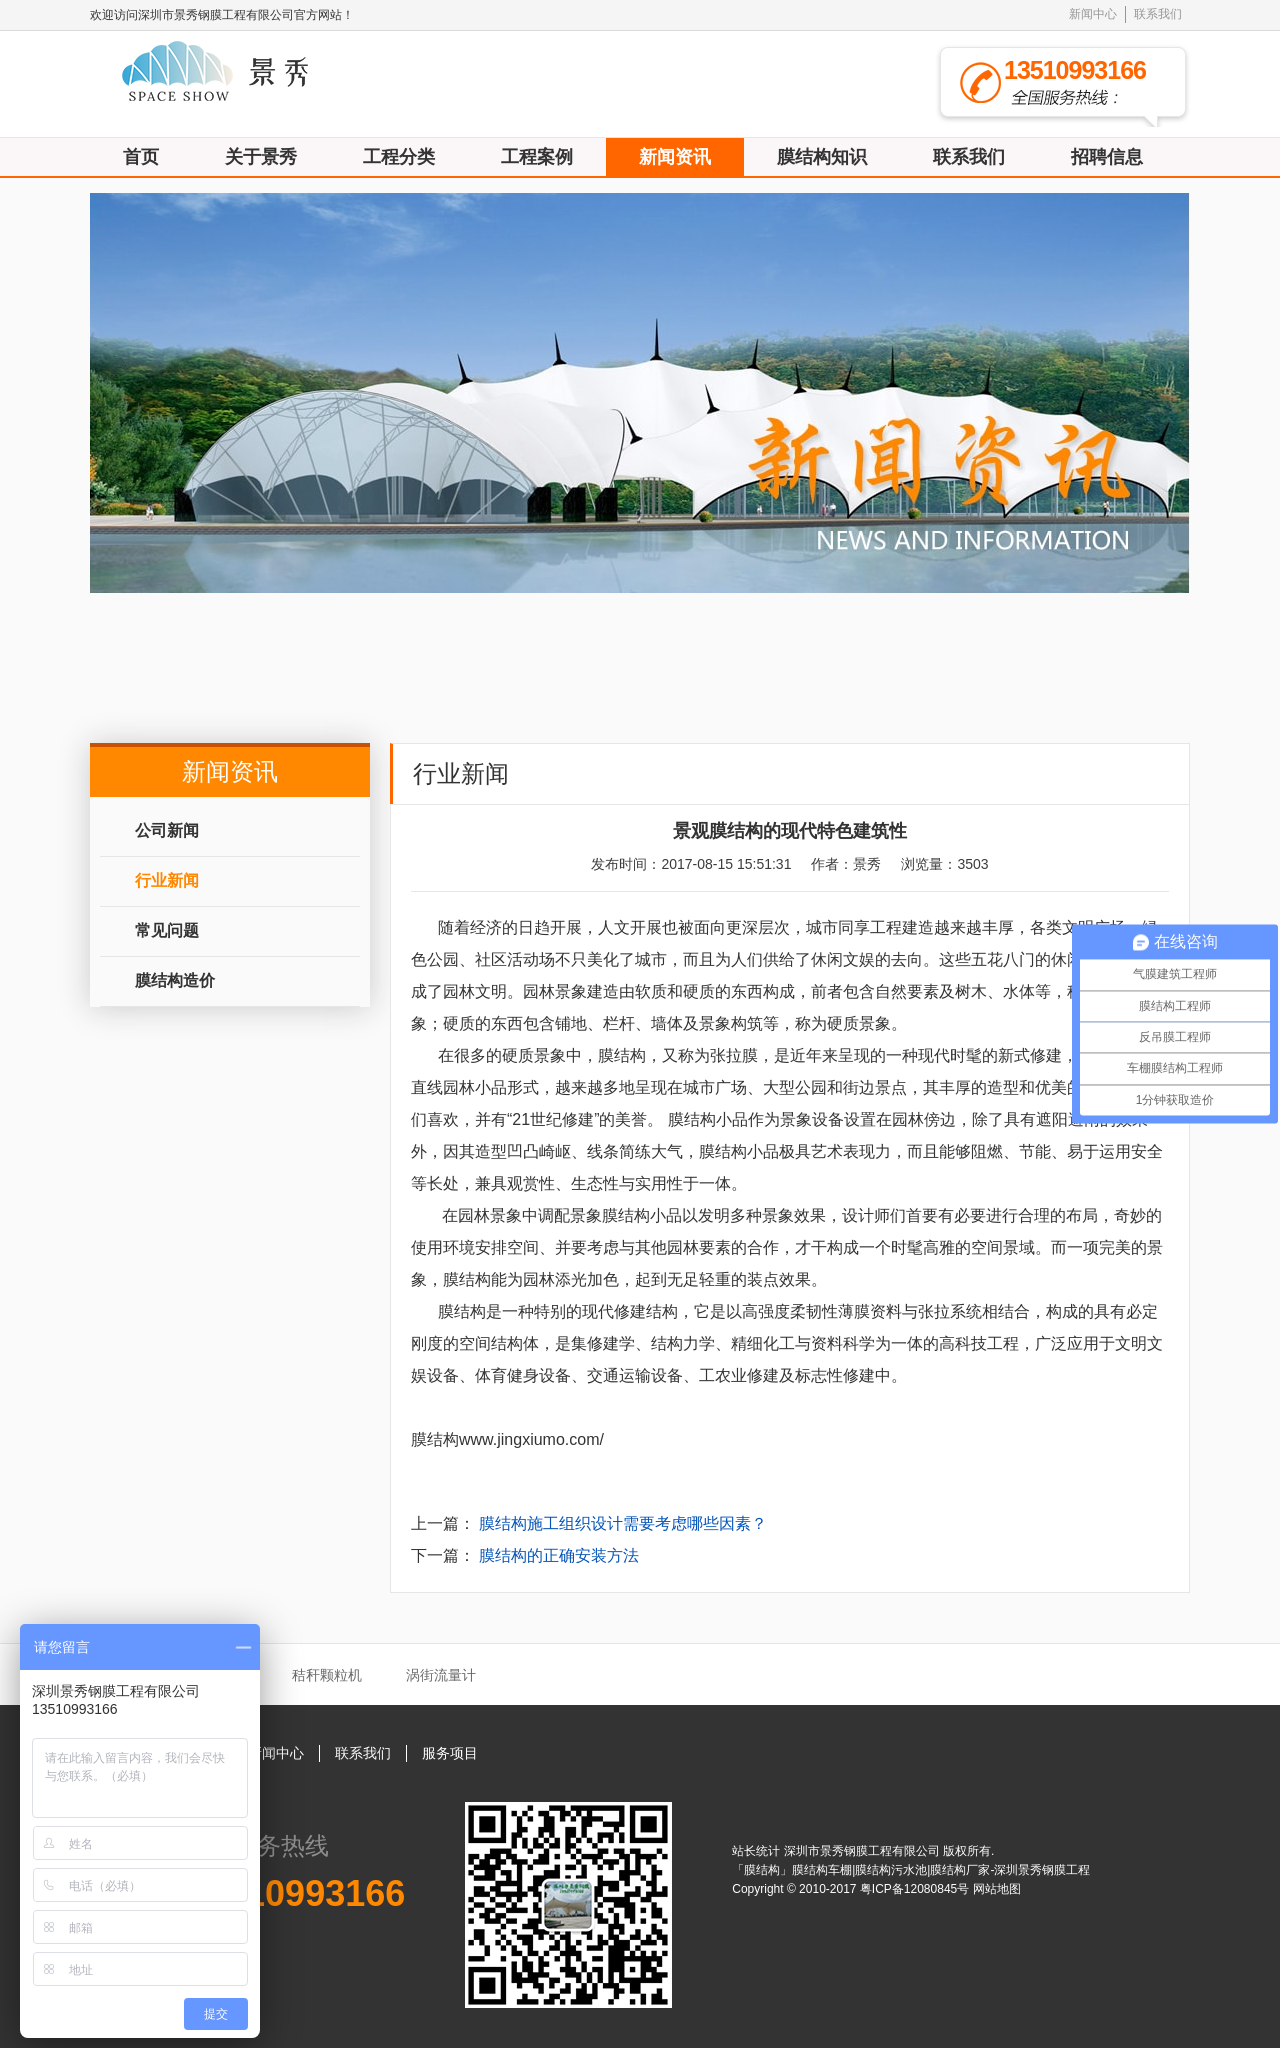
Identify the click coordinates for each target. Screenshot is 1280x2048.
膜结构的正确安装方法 (559, 1555)
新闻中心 (1093, 14)
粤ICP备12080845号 (916, 1889)
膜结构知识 (822, 157)
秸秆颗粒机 (327, 1675)
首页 (141, 157)
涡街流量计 (441, 1675)
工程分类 (399, 157)
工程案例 (537, 157)
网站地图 (997, 1889)
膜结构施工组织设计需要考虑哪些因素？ (623, 1523)
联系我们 (1158, 14)
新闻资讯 (675, 157)
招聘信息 (1107, 157)
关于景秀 (261, 157)
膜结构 (622, 1055)
